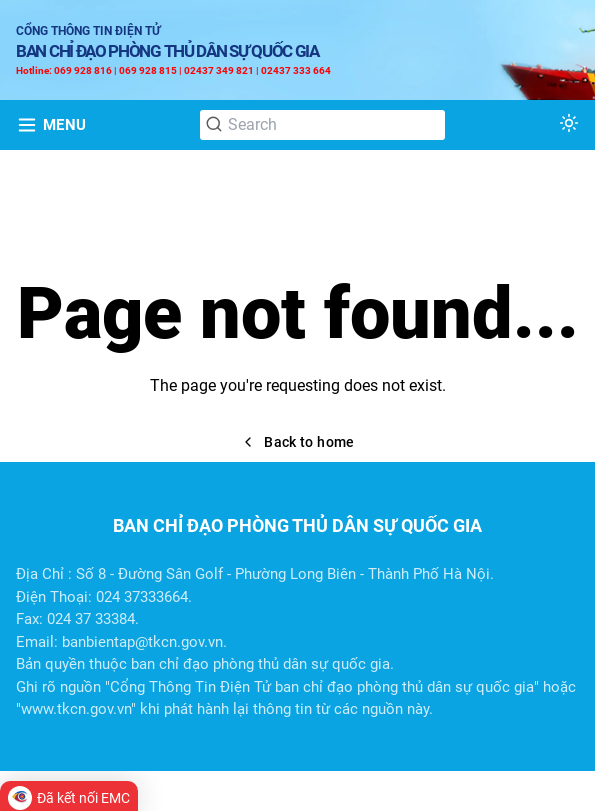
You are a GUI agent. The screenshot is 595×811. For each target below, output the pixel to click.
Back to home (297, 442)
